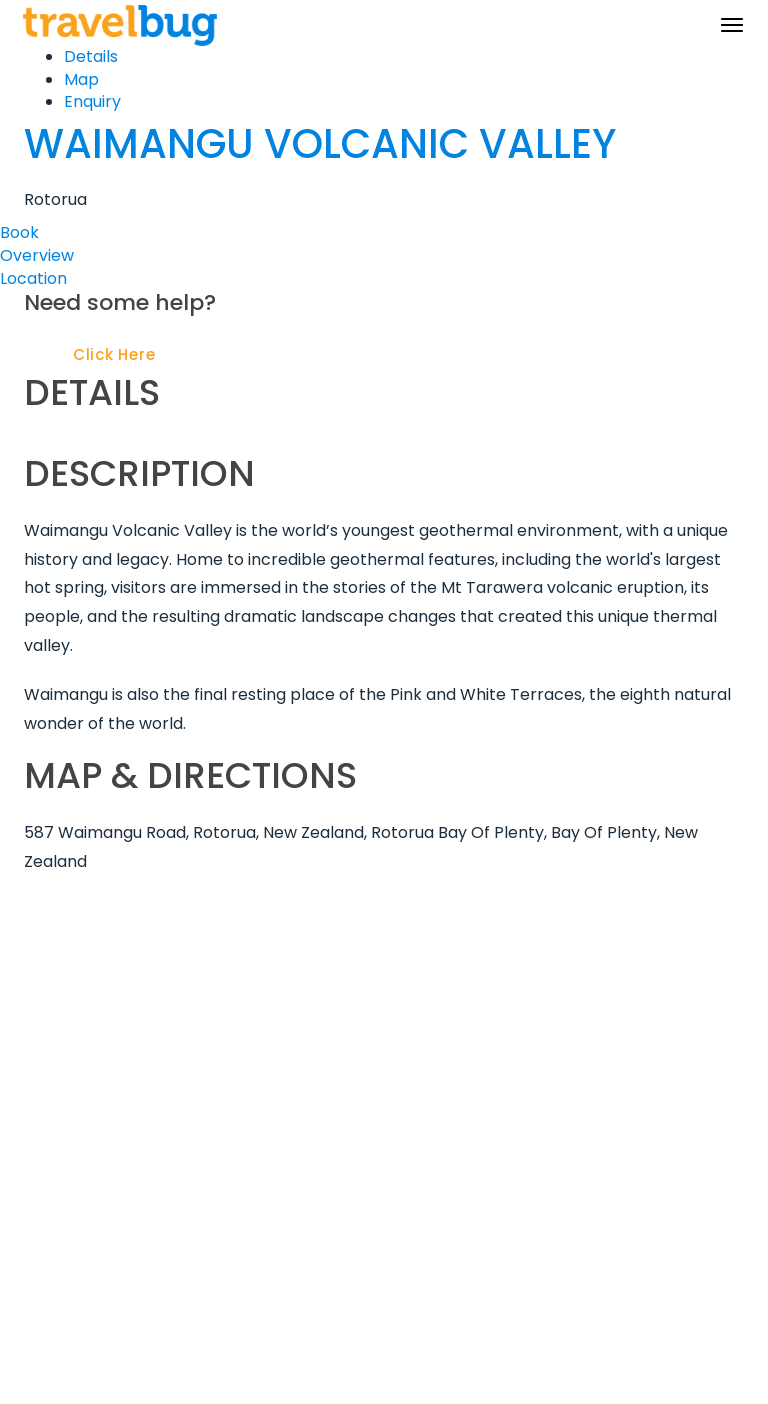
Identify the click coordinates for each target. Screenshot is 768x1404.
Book (19, 232)
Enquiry (92, 101)
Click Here (114, 354)
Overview (37, 255)
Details (91, 56)
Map (81, 79)
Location (33, 278)
